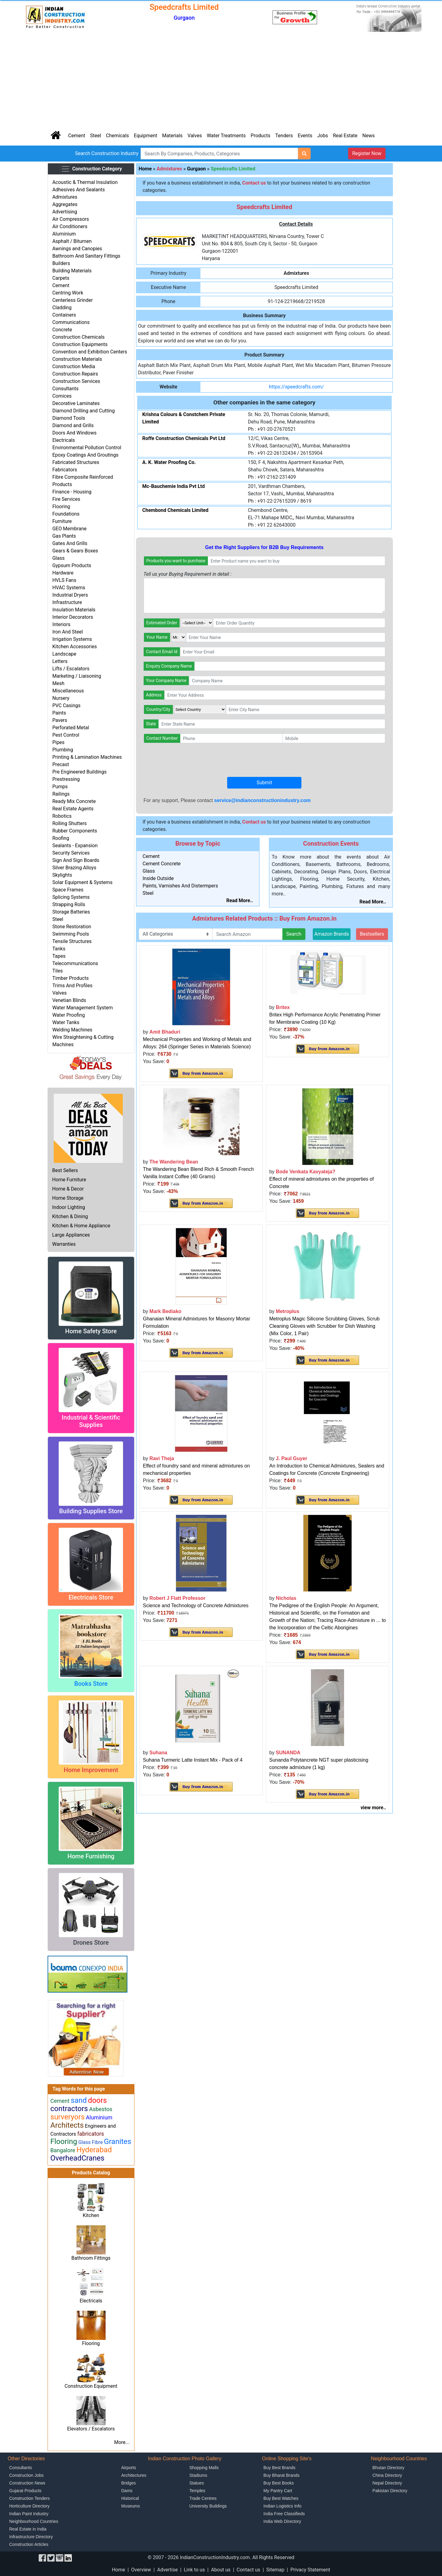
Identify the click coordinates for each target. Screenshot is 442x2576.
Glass (58, 558)
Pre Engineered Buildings (79, 772)
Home (145, 169)
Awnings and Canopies (77, 248)
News (369, 135)
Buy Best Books (278, 2483)
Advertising (64, 212)
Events (305, 135)
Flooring (61, 506)
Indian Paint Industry (28, 2513)
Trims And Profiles (72, 985)
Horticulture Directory (29, 2506)
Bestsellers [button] (372, 934)
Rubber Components (74, 831)
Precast (60, 764)
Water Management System (82, 1008)
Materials (172, 135)
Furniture (62, 521)
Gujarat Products (25, 2490)
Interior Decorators (72, 617)
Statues (196, 2483)
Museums (130, 2506)
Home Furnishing (91, 1856)
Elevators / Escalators (91, 2429)
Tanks (58, 949)
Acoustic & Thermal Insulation (85, 182)
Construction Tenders (29, 2498)
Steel (95, 135)
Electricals (63, 440)
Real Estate (345, 135)
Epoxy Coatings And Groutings (85, 455)
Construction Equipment (90, 2386)
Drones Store (91, 1942)
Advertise (167, 2570)
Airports (128, 2467)
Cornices (62, 396)
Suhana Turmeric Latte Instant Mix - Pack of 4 (193, 1760)
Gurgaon (196, 169)
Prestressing (65, 779)
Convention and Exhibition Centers (89, 352)
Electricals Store (91, 1597)
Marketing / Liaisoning (76, 676)
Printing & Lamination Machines (87, 757)
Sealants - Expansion (75, 845)
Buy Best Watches (280, 2498)
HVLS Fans (64, 580)
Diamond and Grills (73, 425)
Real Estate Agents (72, 809)
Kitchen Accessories (74, 646)
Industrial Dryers (70, 595)
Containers (64, 315)
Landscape (64, 654)
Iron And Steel (67, 632)
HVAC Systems (68, 587)
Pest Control (65, 735)
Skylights (62, 875)
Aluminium (64, 234)
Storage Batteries (71, 912)
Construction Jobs (26, 2475)
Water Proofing (68, 1015)
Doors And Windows (74, 433)
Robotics (62, 816)
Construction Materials (77, 359)
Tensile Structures (71, 941)
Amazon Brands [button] (331, 934)
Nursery (60, 698)
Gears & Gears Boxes (75, 551)
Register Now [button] (366, 153)
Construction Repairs (75, 374)
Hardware (62, 573)
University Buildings (208, 2506)
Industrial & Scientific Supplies (91, 1421)
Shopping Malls (204, 2467)
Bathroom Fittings (91, 2258)
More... (122, 2442)
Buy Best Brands (279, 2467)
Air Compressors (70, 219)
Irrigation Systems (72, 639)
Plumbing (62, 750)
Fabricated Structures (75, 462)
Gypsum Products (71, 565)
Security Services (71, 853)
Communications (71, 322)
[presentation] (190, 760)
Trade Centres (203, 2498)
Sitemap (275, 2570)
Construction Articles (28, 2544)
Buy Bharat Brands (281, 2475)
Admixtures (64, 197)
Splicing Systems (71, 897)
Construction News (27, 2483)
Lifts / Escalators (70, 669)
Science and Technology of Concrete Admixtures (196, 1605)
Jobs (322, 135)
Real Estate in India (27, 2529)
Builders (61, 263)
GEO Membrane (69, 529)
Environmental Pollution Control (86, 447)
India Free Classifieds (284, 2513)
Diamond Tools (68, 418)
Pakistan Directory (389, 2490)
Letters (60, 661)
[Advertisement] (221, 80)
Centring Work (67, 293)
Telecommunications (75, 963)
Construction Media (73, 366)
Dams (127, 2490)
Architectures (133, 2475)
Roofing (60, 838)
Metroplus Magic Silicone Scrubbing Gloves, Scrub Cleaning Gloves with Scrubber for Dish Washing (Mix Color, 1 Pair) (324, 1326)
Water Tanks (65, 1022)
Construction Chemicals (78, 337)
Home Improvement (91, 1770)
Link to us (194, 2570)
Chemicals (117, 135)
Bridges (128, 2483)
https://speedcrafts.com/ (296, 387)
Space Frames (67, 890)
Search (293, 934)
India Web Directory (282, 2521)
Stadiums (198, 2475)
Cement (76, 135)
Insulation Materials (73, 610)
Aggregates (64, 204)
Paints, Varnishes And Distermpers (180, 886)
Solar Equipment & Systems (82, 882)
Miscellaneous (68, 691)
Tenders (284, 135)
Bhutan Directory (388, 2467)
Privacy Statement (310, 2570)
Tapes (58, 956)
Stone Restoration (71, 926)
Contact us (248, 2570)
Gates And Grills (69, 543)
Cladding (62, 307)
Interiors (61, 624)
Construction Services (76, 381)
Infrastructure (67, 602)
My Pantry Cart (277, 2490)
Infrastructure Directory (31, 2536)
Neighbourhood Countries (33, 2521)
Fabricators (64, 470)
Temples (197, 2490)
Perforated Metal (70, 728)
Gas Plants (64, 536)
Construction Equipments (79, 344)
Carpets (60, 278)
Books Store (91, 1683)
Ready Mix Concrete (74, 801)
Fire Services (66, 499)
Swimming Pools (70, 934)
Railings (60, 794)
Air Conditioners (69, 226)
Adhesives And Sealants (78, 190)
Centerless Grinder (72, 300)
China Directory (387, 2475)
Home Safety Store (91, 1331)
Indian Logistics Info (282, 2506)
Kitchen (91, 2215)
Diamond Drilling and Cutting (83, 411)
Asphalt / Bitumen (71, 241)
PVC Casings (66, 705)
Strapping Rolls (68, 904)
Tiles (57, 971)
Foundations (65, 514)
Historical (130, 2498)
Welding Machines (72, 1030)
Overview (141, 2570)
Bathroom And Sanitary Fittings (86, 256)
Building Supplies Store (91, 1511)
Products (260, 135)
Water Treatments (226, 135)
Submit (264, 782)
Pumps (60, 786)
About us (221, 2570)
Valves (195, 135)
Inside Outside (158, 878)
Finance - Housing (71, 492)
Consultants (65, 389)
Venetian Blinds (69, 1000)
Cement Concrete (162, 864)
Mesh (58, 683)
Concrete (62, 330)
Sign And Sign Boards (75, 860)
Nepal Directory (387, 2483)
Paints (59, 713)
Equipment (145, 135)
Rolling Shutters (69, 823)
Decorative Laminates (75, 403)
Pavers (59, 720)
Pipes (58, 742)
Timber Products (70, 978)
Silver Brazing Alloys (74, 868)
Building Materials (71, 271)
